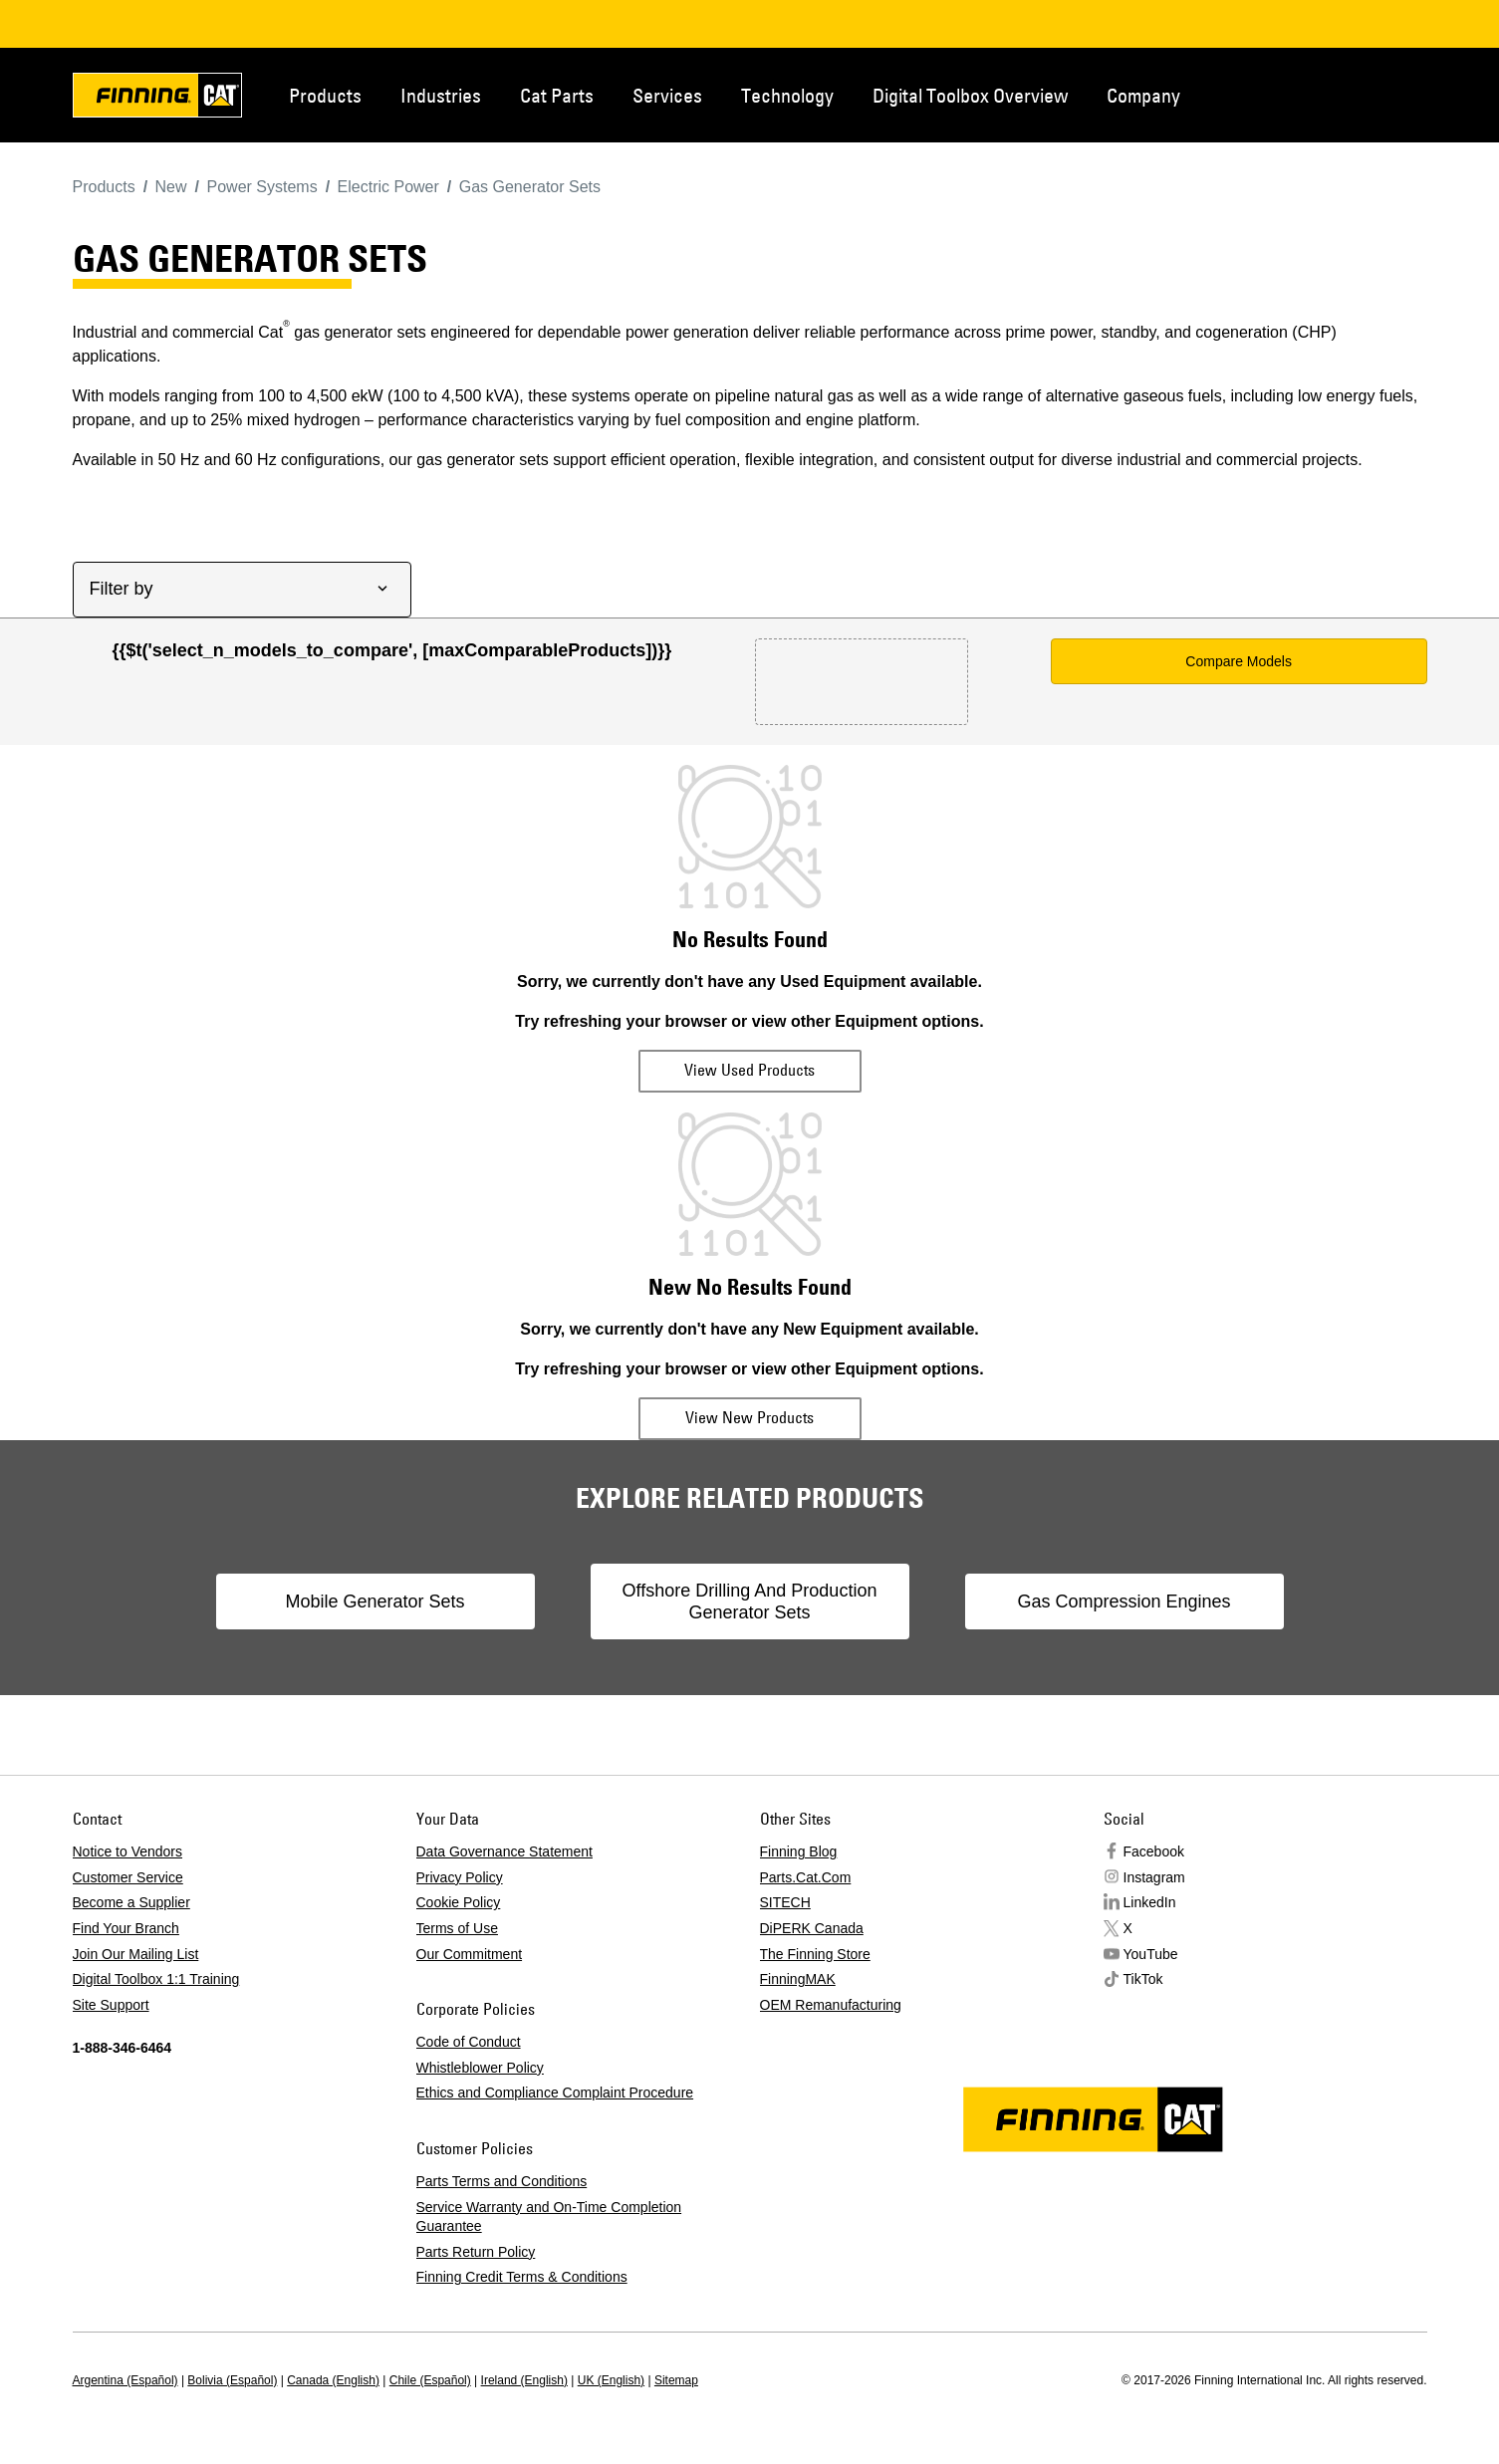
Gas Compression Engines (1123, 1601)
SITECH (785, 1902)
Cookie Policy (458, 1902)
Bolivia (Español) (232, 2380)
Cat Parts (557, 95)
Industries (440, 95)
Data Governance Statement (504, 1851)
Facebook (1154, 1851)
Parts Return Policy (476, 2252)
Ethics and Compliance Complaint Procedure (555, 2092)
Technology (787, 95)
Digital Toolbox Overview (970, 95)
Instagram (1154, 1877)
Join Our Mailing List (136, 1954)
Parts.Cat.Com (806, 1877)
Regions (1397, 94)
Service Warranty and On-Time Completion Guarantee (549, 2217)
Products (325, 95)
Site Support (111, 2005)
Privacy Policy (459, 1877)
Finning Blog (799, 1851)
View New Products (749, 1417)
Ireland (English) (524, 2380)
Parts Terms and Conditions (502, 2181)
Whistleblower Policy (480, 2068)
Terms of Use (457, 1928)
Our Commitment (469, 1954)
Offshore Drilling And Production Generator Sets (750, 1601)
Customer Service (128, 1877)
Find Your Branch (126, 1928)
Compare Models (1238, 661)
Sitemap (676, 2380)
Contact (1332, 94)
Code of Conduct (468, 2042)
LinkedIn (1150, 1902)
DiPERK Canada (812, 1928)
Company (1143, 95)
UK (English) (611, 2380)
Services (667, 95)
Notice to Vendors (128, 1851)
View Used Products (749, 1070)
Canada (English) (333, 2380)
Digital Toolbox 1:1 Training (156, 1979)
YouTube (1151, 1954)
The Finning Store (815, 1954)
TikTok (1143, 1979)
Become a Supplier (131, 1902)
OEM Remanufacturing (830, 2005)
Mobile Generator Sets (374, 1601)
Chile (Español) (430, 2380)
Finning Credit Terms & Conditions (521, 2277)
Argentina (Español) (125, 2380)
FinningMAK (798, 1979)
